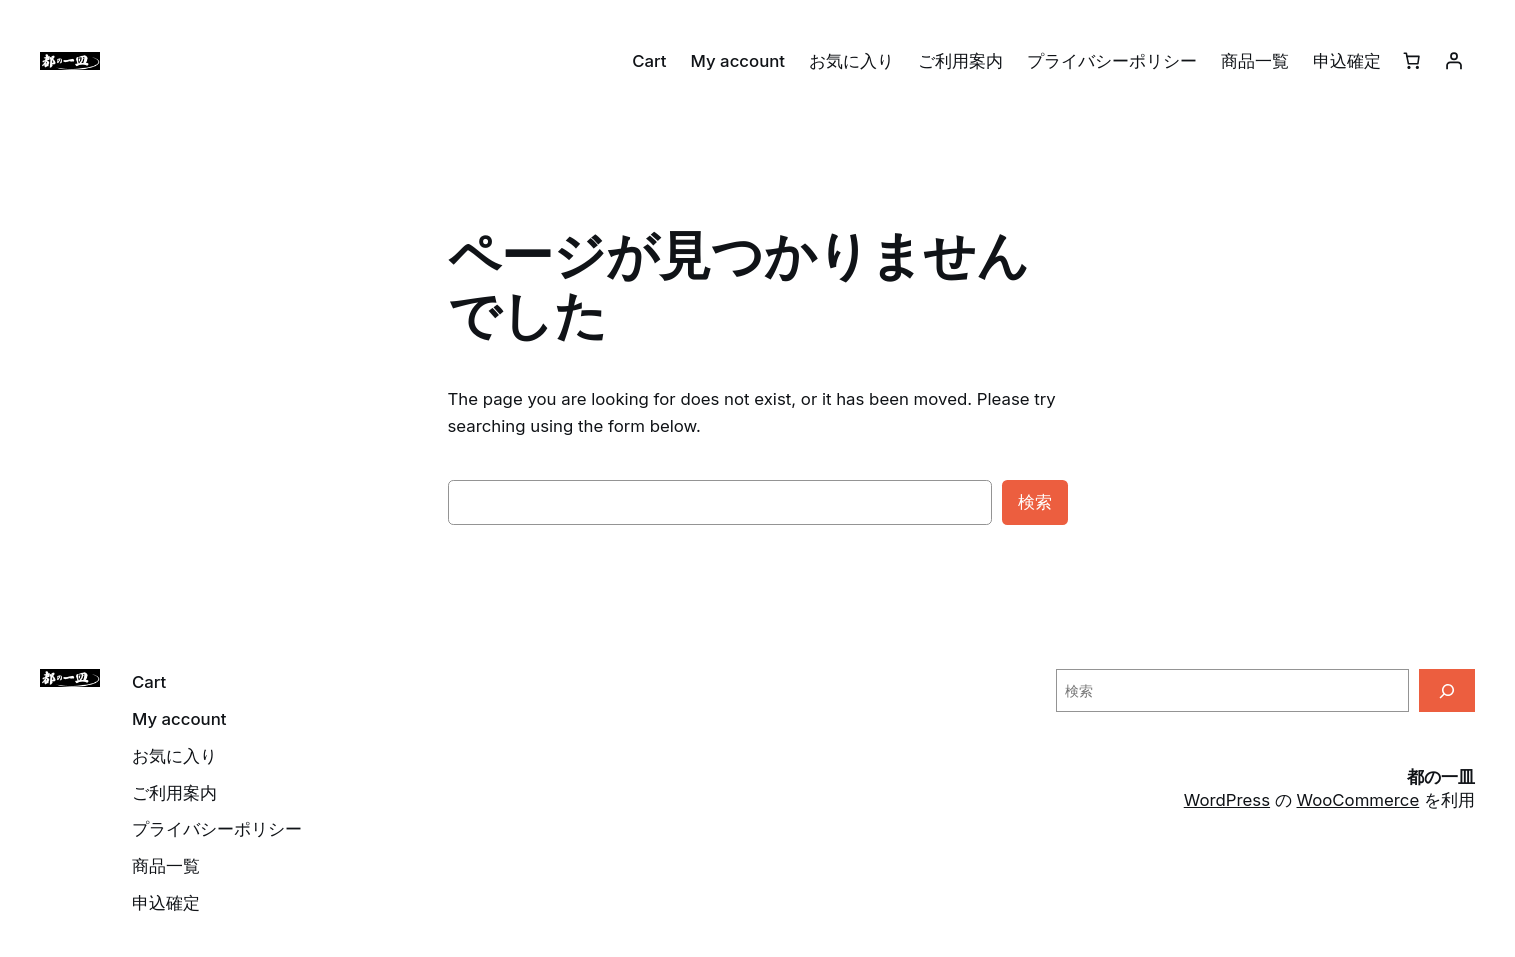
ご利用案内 (960, 61)
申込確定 (1347, 61)
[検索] (1447, 690)
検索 (1035, 502)
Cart (649, 61)
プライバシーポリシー (1112, 61)
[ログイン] (1454, 61)
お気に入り (851, 61)
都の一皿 (1441, 777)
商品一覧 (1255, 61)
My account (738, 61)
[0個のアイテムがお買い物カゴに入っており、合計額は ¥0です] (1412, 61)
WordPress (1227, 800)
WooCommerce (1358, 800)
